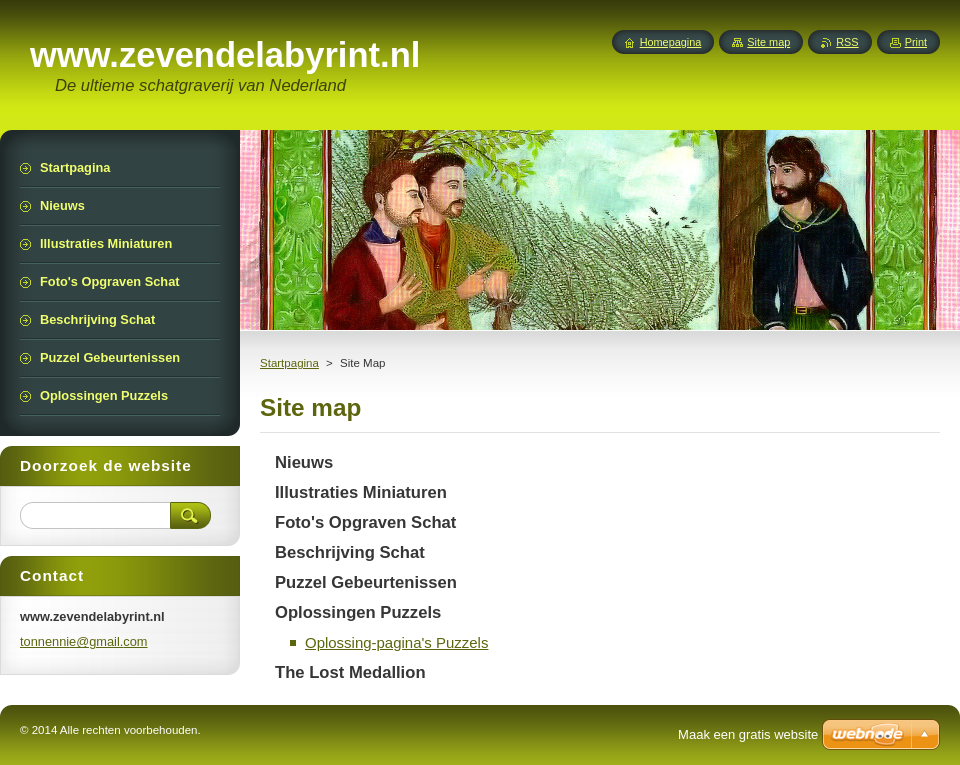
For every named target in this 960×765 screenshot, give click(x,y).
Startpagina (289, 363)
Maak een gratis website (748, 734)
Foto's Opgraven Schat (365, 522)
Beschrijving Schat (350, 552)
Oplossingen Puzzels (358, 612)
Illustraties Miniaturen (361, 492)
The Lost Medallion (350, 672)
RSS (847, 42)
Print (916, 42)
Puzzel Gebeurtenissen (366, 582)
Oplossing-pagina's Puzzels (396, 642)
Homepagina (671, 42)
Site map (768, 42)
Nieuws (304, 462)
